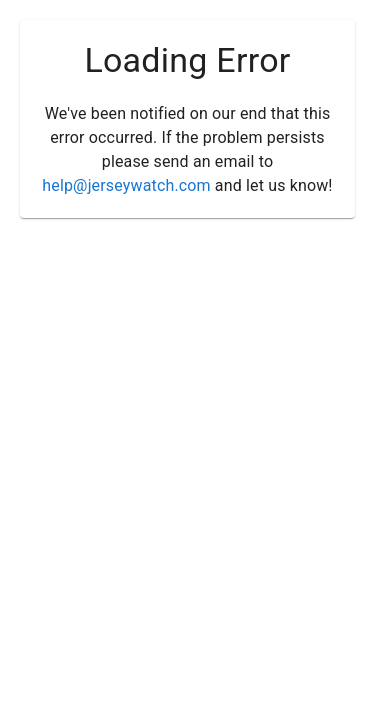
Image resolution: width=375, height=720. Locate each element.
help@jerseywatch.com (126, 185)
